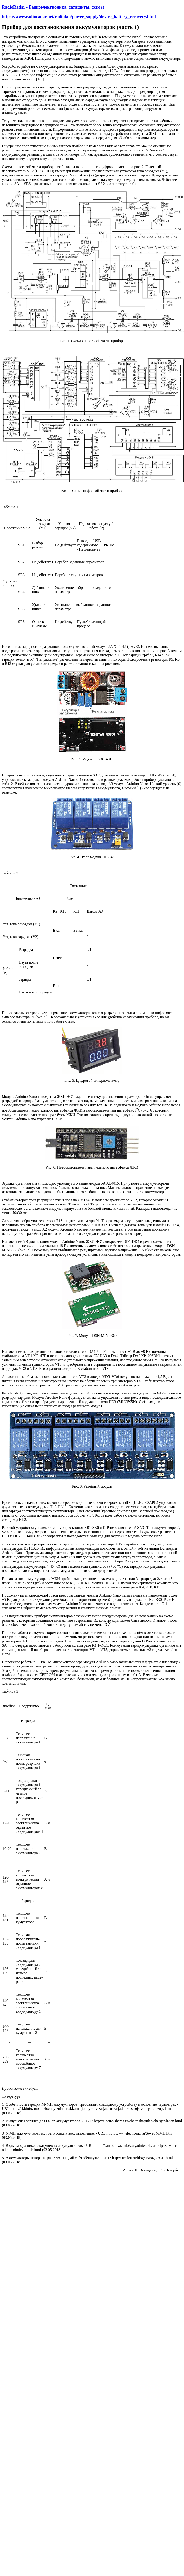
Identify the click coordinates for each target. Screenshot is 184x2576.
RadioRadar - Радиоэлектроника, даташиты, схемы (53, 6)
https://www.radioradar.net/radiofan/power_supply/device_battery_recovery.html (79, 16)
